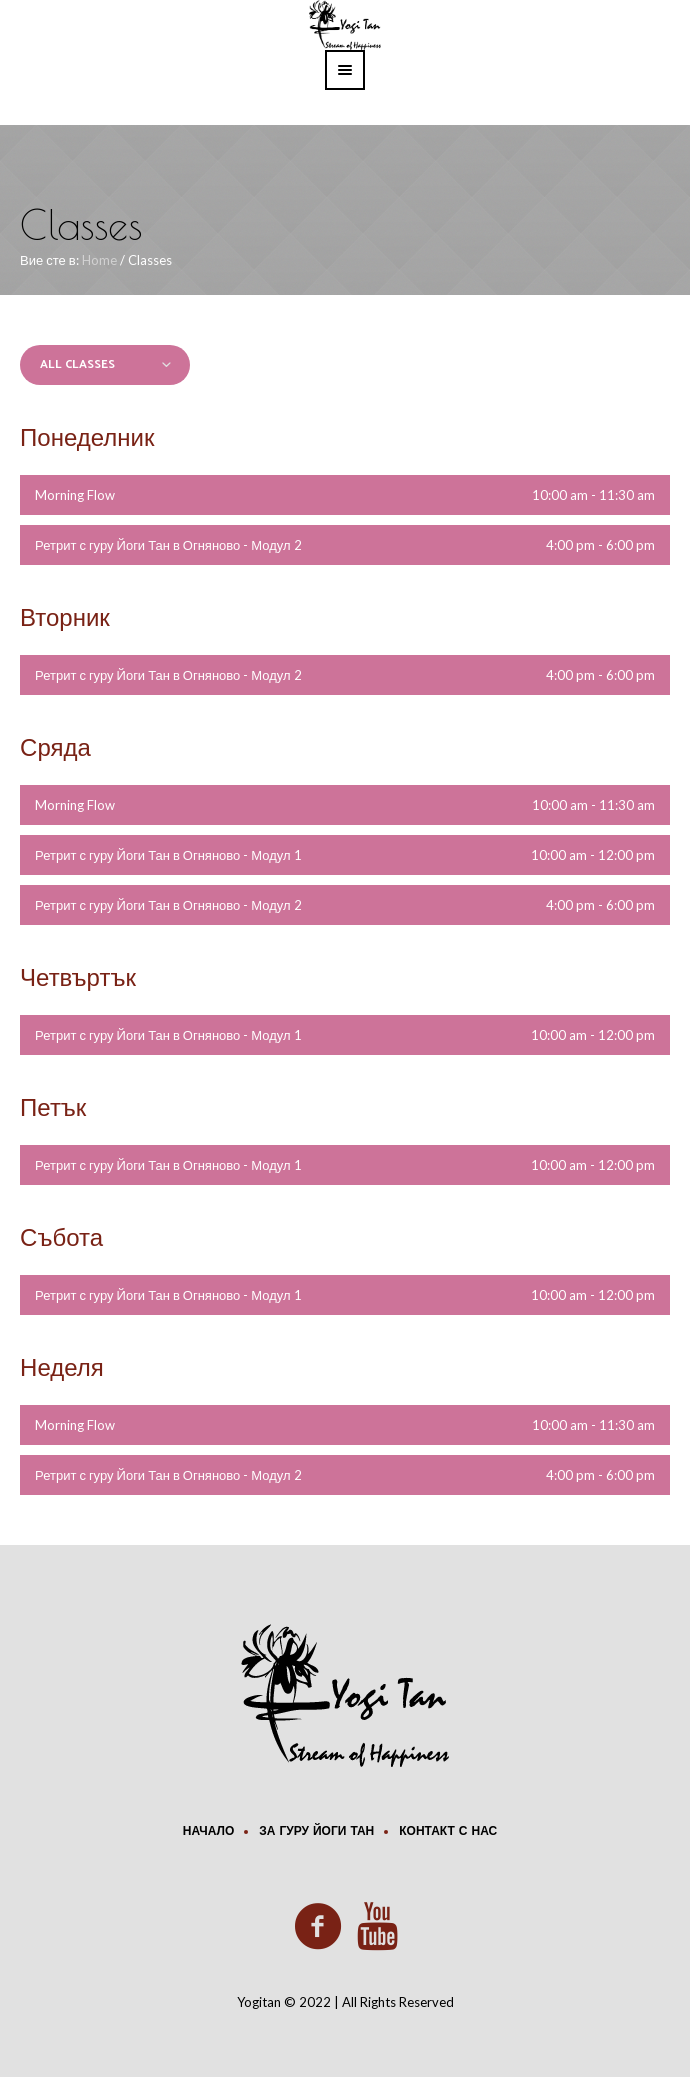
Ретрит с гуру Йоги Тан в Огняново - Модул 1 (168, 855)
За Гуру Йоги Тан (316, 1832)
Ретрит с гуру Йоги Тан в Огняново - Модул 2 (168, 545)
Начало (208, 1832)
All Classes (77, 364)
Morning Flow (75, 495)
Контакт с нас (448, 1832)
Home (99, 260)
